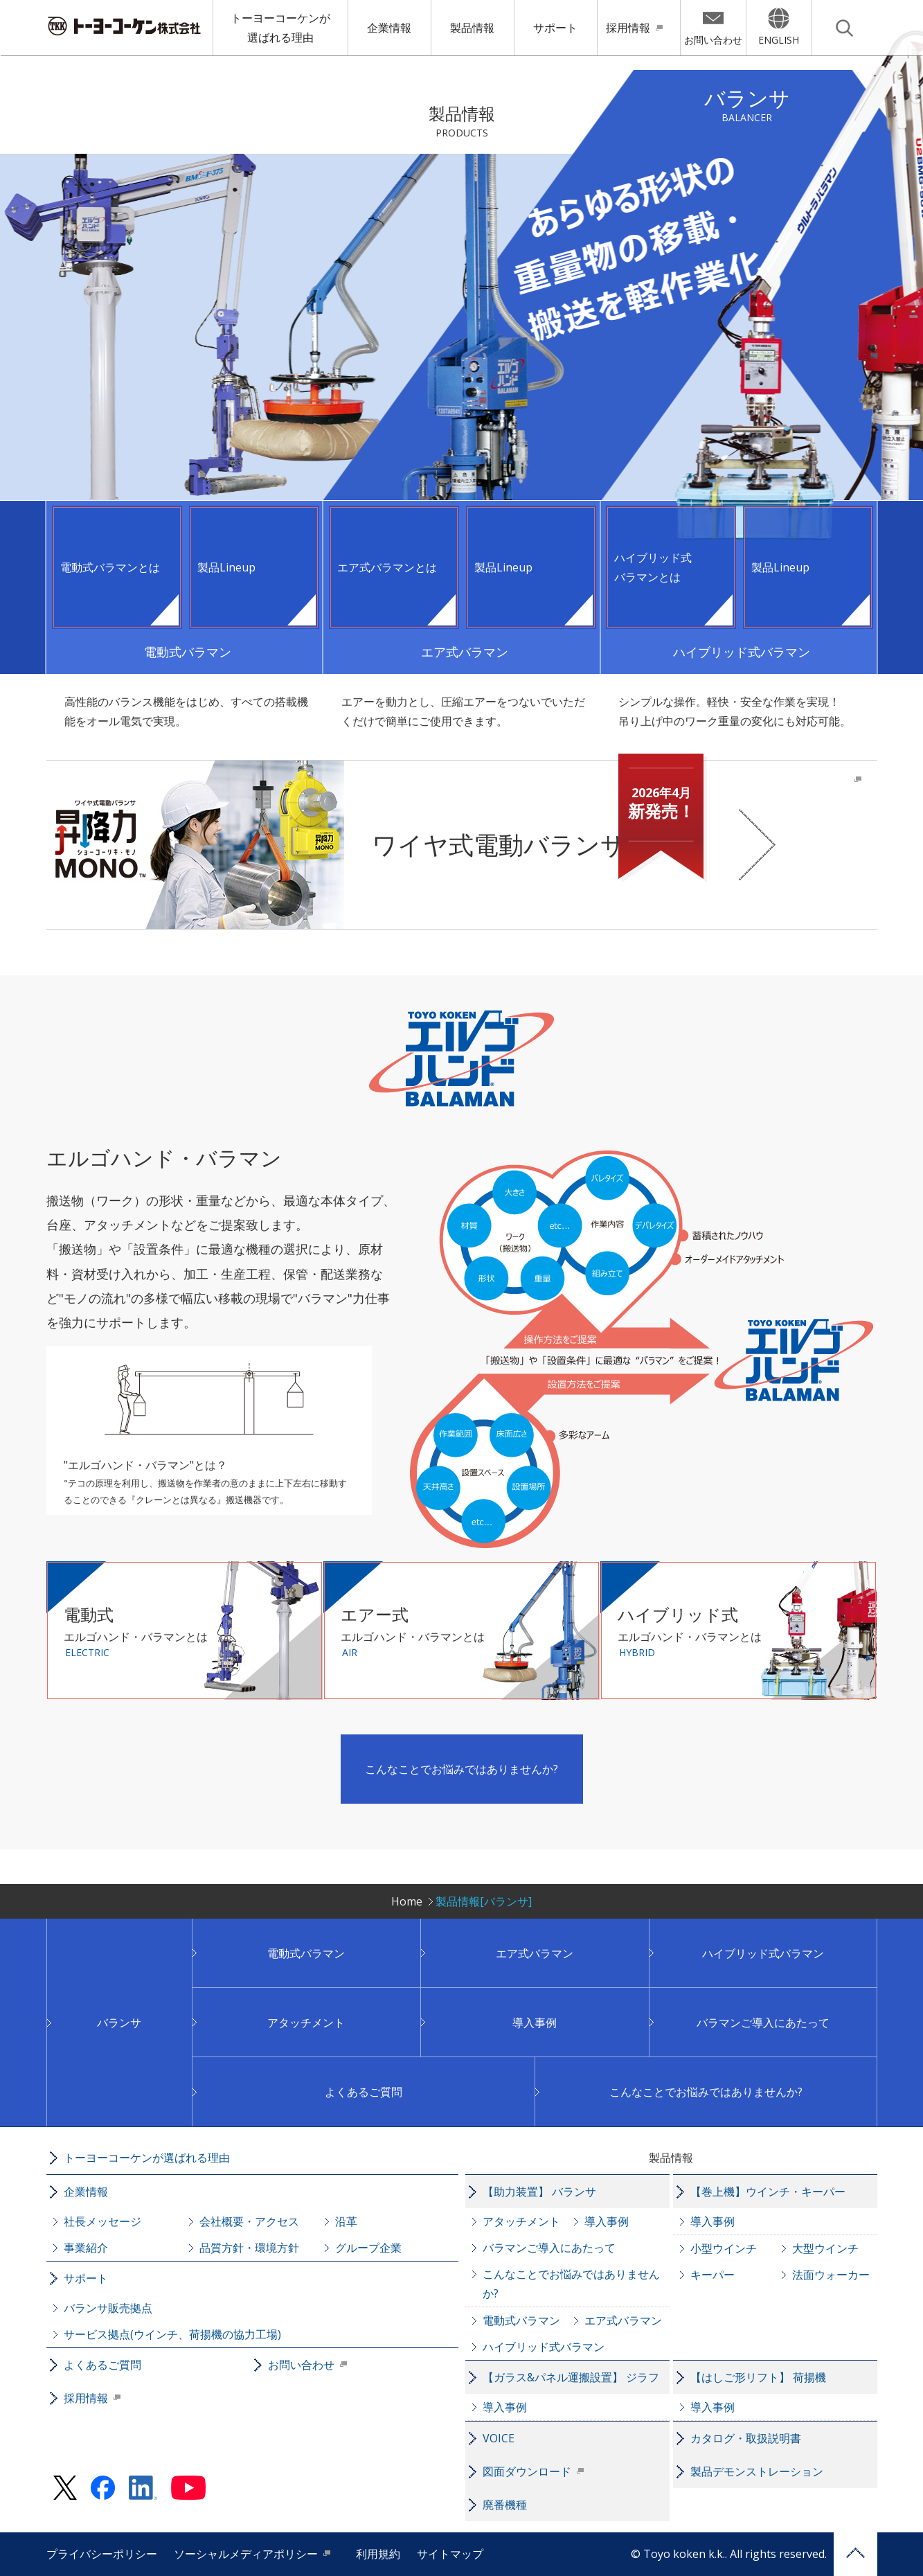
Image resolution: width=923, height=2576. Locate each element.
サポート (555, 27)
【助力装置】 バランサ (539, 2191)
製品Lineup (226, 567)
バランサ (119, 2022)
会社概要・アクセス (249, 2221)
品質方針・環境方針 (249, 2247)
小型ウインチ (723, 2248)
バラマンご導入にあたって (763, 2022)
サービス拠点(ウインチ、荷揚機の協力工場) (172, 2334)
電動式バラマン (306, 1953)
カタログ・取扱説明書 (745, 2438)
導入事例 (534, 2022)
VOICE (498, 2438)
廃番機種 (505, 2504)
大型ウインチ (825, 2248)
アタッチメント (306, 2022)
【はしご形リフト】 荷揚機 (758, 2377)
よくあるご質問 (363, 2091)
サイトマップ (450, 2553)
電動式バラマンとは (110, 567)
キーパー (712, 2274)
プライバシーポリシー (101, 2553)
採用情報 (628, 27)
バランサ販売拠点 (108, 2308)
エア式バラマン (534, 1953)
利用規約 (378, 2553)
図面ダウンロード (527, 2471)
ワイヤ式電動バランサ (538, 819)
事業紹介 (86, 2247)
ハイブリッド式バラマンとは (653, 567)
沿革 (346, 2221)
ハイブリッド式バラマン (763, 1953)
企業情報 (389, 27)
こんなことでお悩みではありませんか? (461, 1769)
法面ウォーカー (831, 2274)
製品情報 (472, 27)
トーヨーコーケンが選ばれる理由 (280, 27)
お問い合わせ (713, 39)
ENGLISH (778, 39)
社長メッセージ (102, 2221)
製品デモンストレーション (756, 2471)
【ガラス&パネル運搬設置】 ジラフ (571, 2377)
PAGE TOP (855, 2554)
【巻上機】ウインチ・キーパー (767, 2191)
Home (406, 1901)
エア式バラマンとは (387, 567)
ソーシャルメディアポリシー (246, 2553)
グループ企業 (368, 2247)
